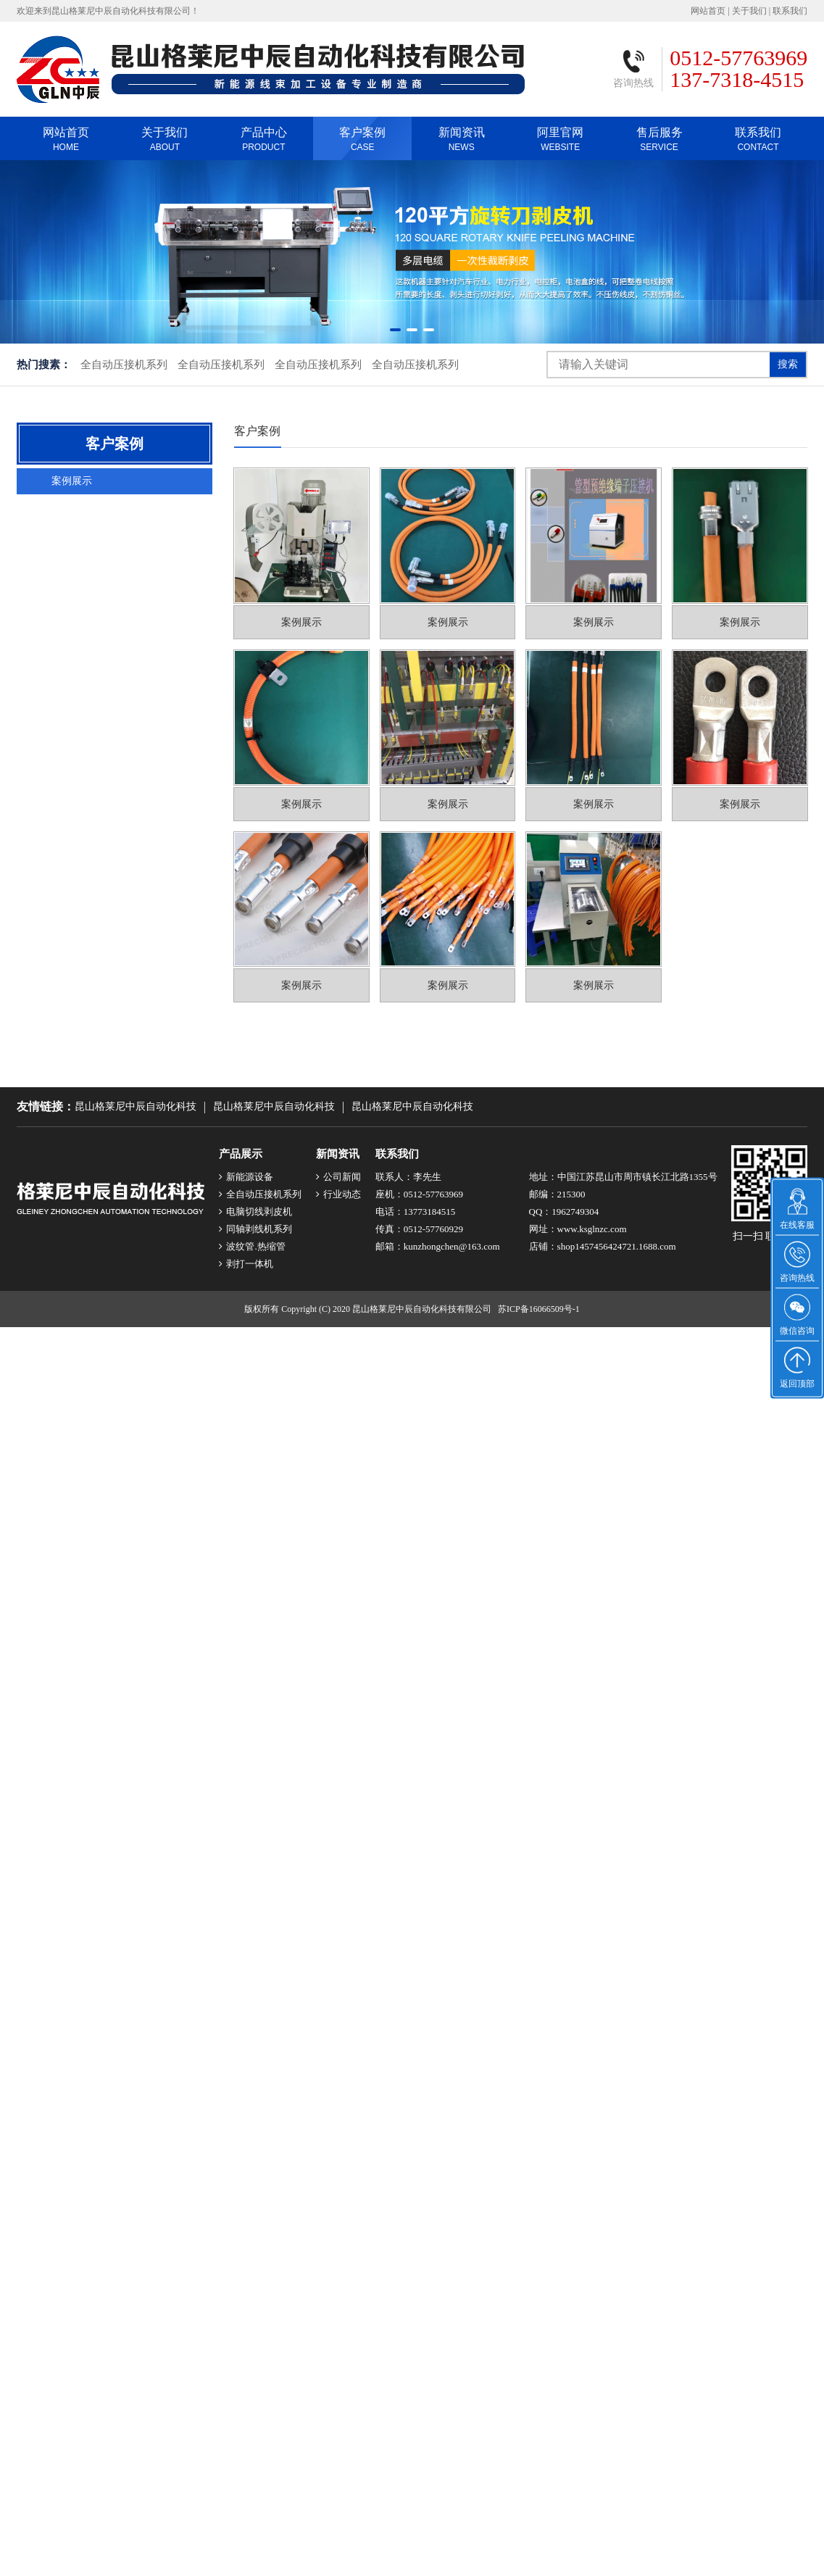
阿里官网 (560, 142)
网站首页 (708, 14)
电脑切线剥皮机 (255, 1211)
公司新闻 (338, 1176)
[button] (395, 329)
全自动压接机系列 (123, 364)
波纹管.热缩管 (252, 1246)
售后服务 (658, 142)
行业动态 (338, 1194)
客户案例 (362, 142)
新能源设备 (246, 1176)
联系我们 (790, 14)
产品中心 (264, 142)
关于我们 (749, 14)
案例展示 (71, 480)
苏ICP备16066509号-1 (539, 1309)
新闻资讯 (461, 142)
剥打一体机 (246, 1263)
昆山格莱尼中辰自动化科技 (135, 1106)
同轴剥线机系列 (255, 1228)
